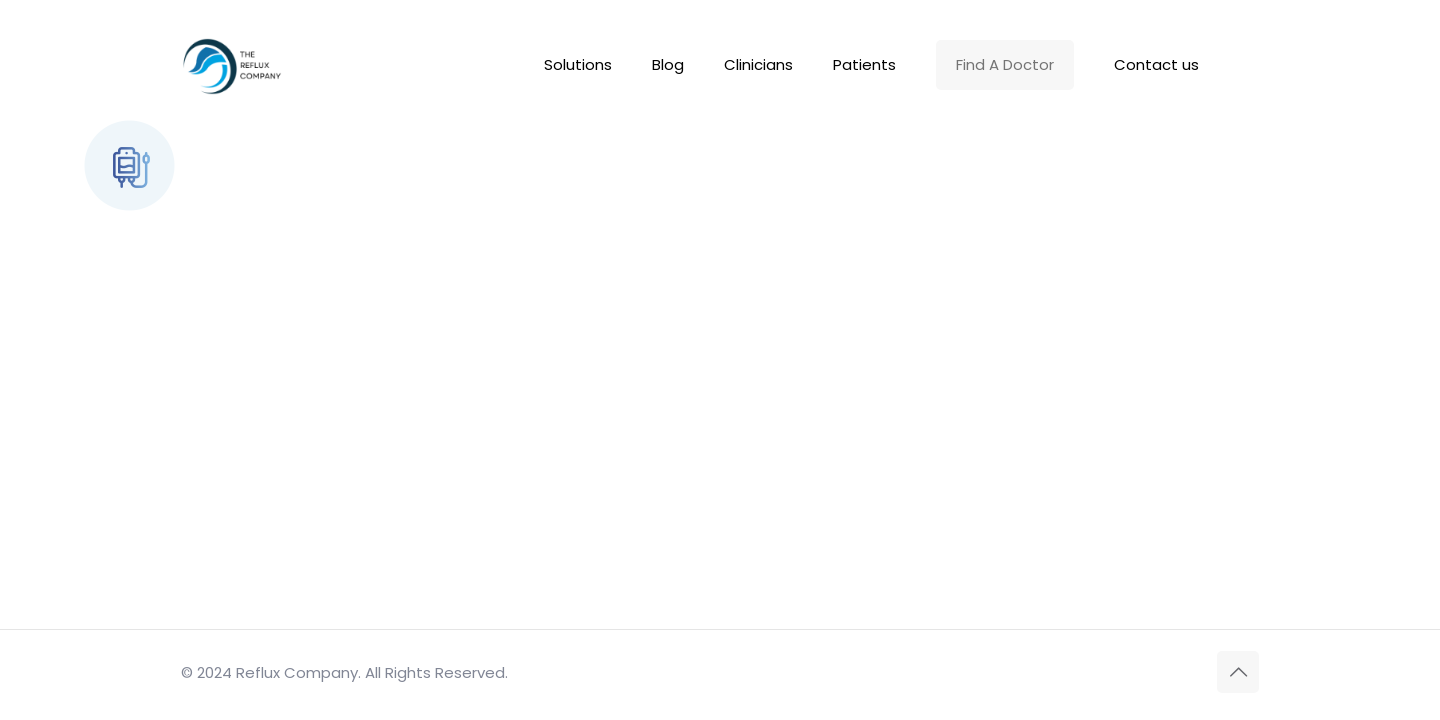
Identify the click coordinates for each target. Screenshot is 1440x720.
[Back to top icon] (1238, 672)
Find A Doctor (1005, 64)
